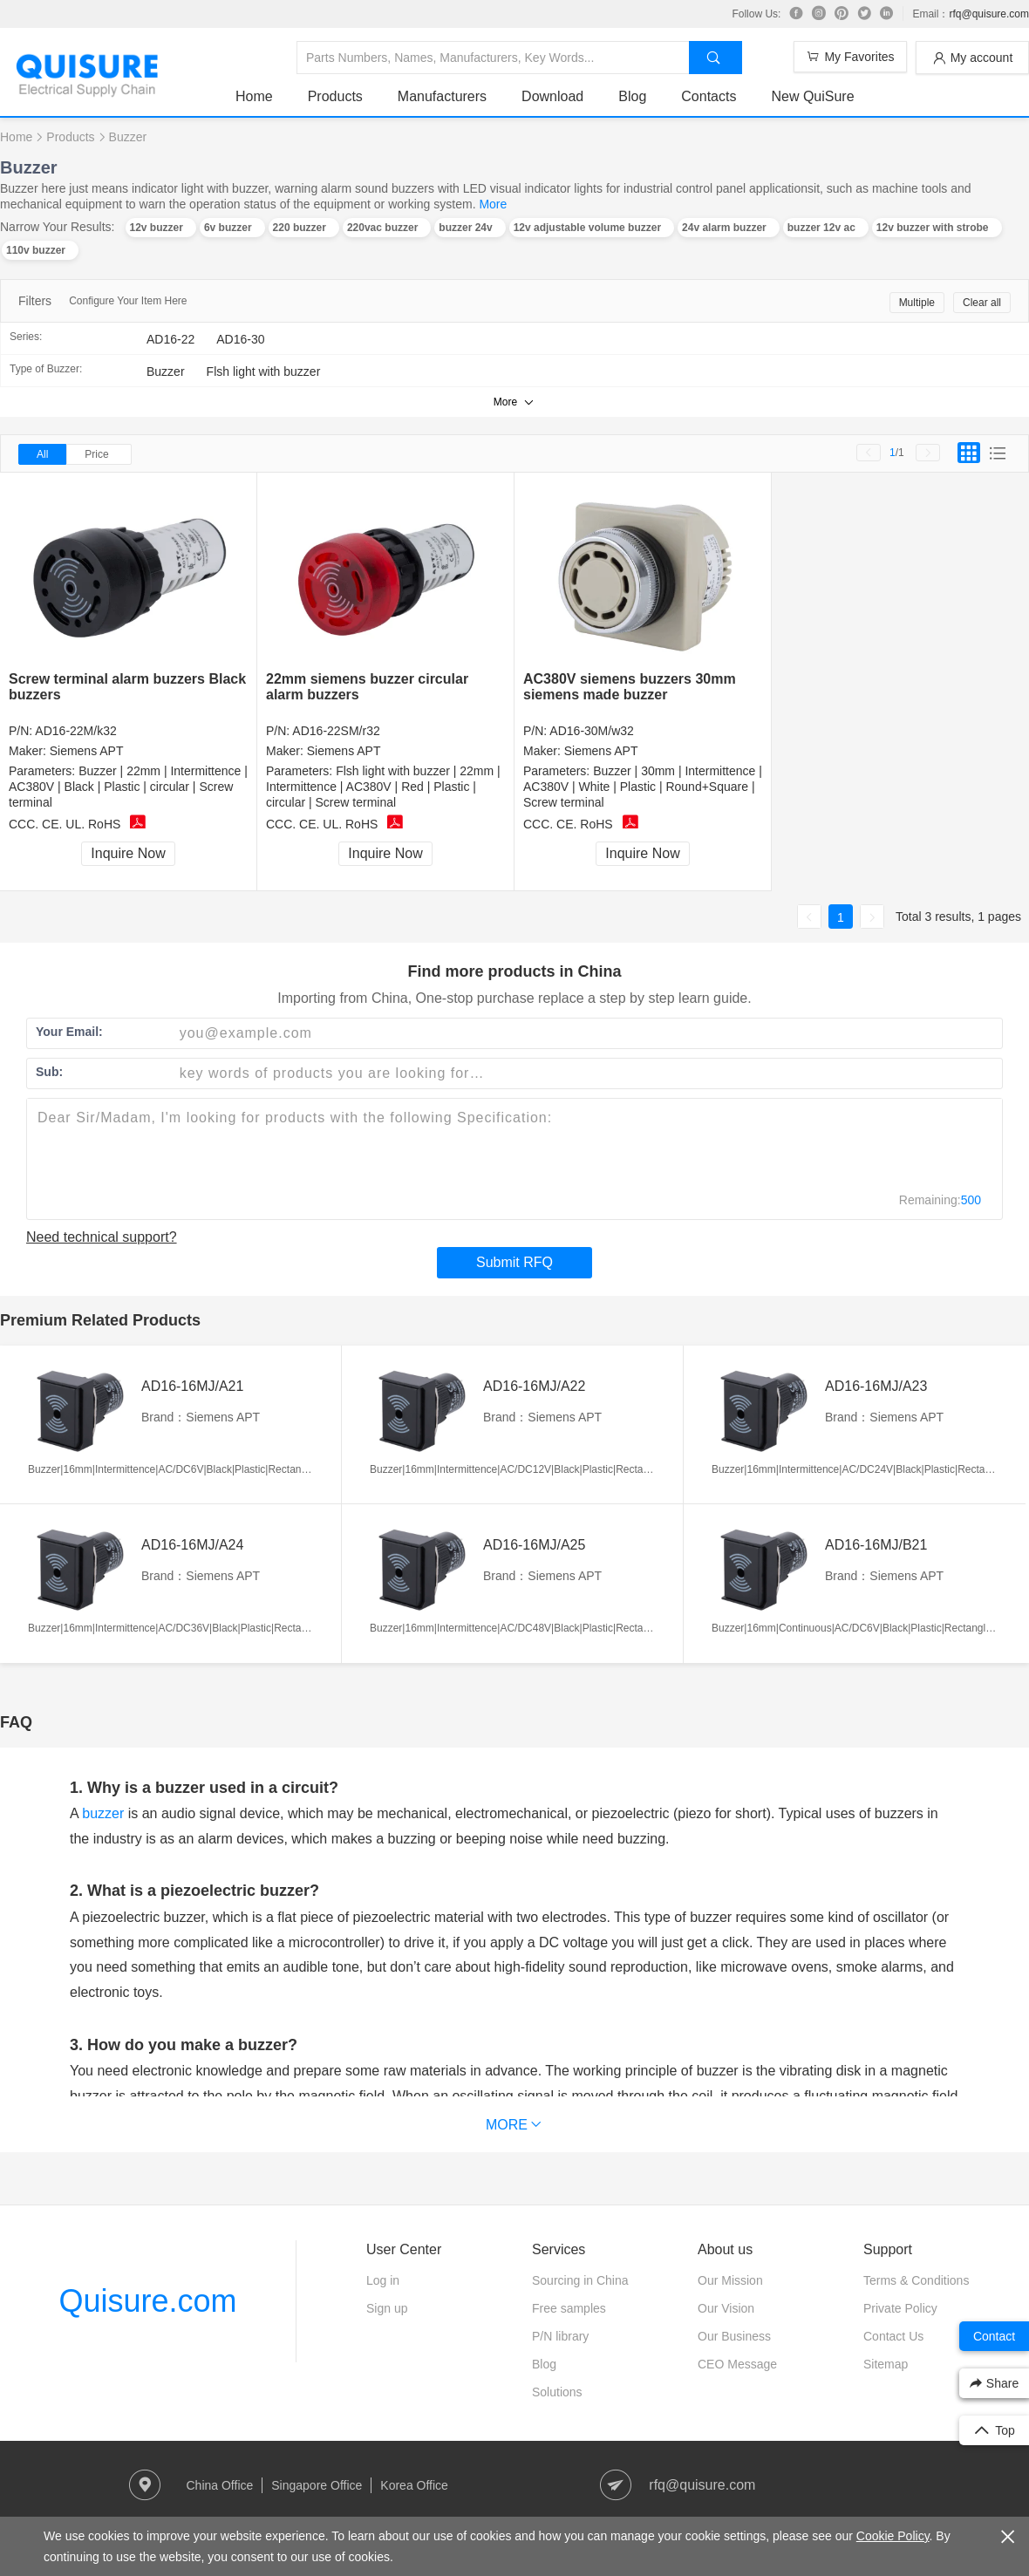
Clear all (982, 302)
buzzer (103, 1813)
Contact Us (893, 2336)
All (42, 454)
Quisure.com (147, 2301)
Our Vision (726, 2308)
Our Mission (730, 2280)
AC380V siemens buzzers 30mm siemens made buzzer (629, 686)
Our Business (734, 2336)
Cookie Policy (893, 2536)
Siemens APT (87, 751)
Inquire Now (128, 853)
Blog (632, 96)
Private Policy (900, 2308)
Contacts (708, 96)
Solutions (557, 2392)
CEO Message (737, 2364)
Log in (382, 2280)
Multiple (917, 302)
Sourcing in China (580, 2280)
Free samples (569, 2308)
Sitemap (885, 2364)
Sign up (386, 2308)
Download (552, 96)
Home (254, 96)
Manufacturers (442, 96)
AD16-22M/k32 (75, 731)
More (493, 204)
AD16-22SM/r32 (335, 731)
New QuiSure (812, 96)
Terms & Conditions (916, 2280)
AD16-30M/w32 (591, 731)
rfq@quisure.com (989, 14)
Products (335, 96)
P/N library (560, 2336)
